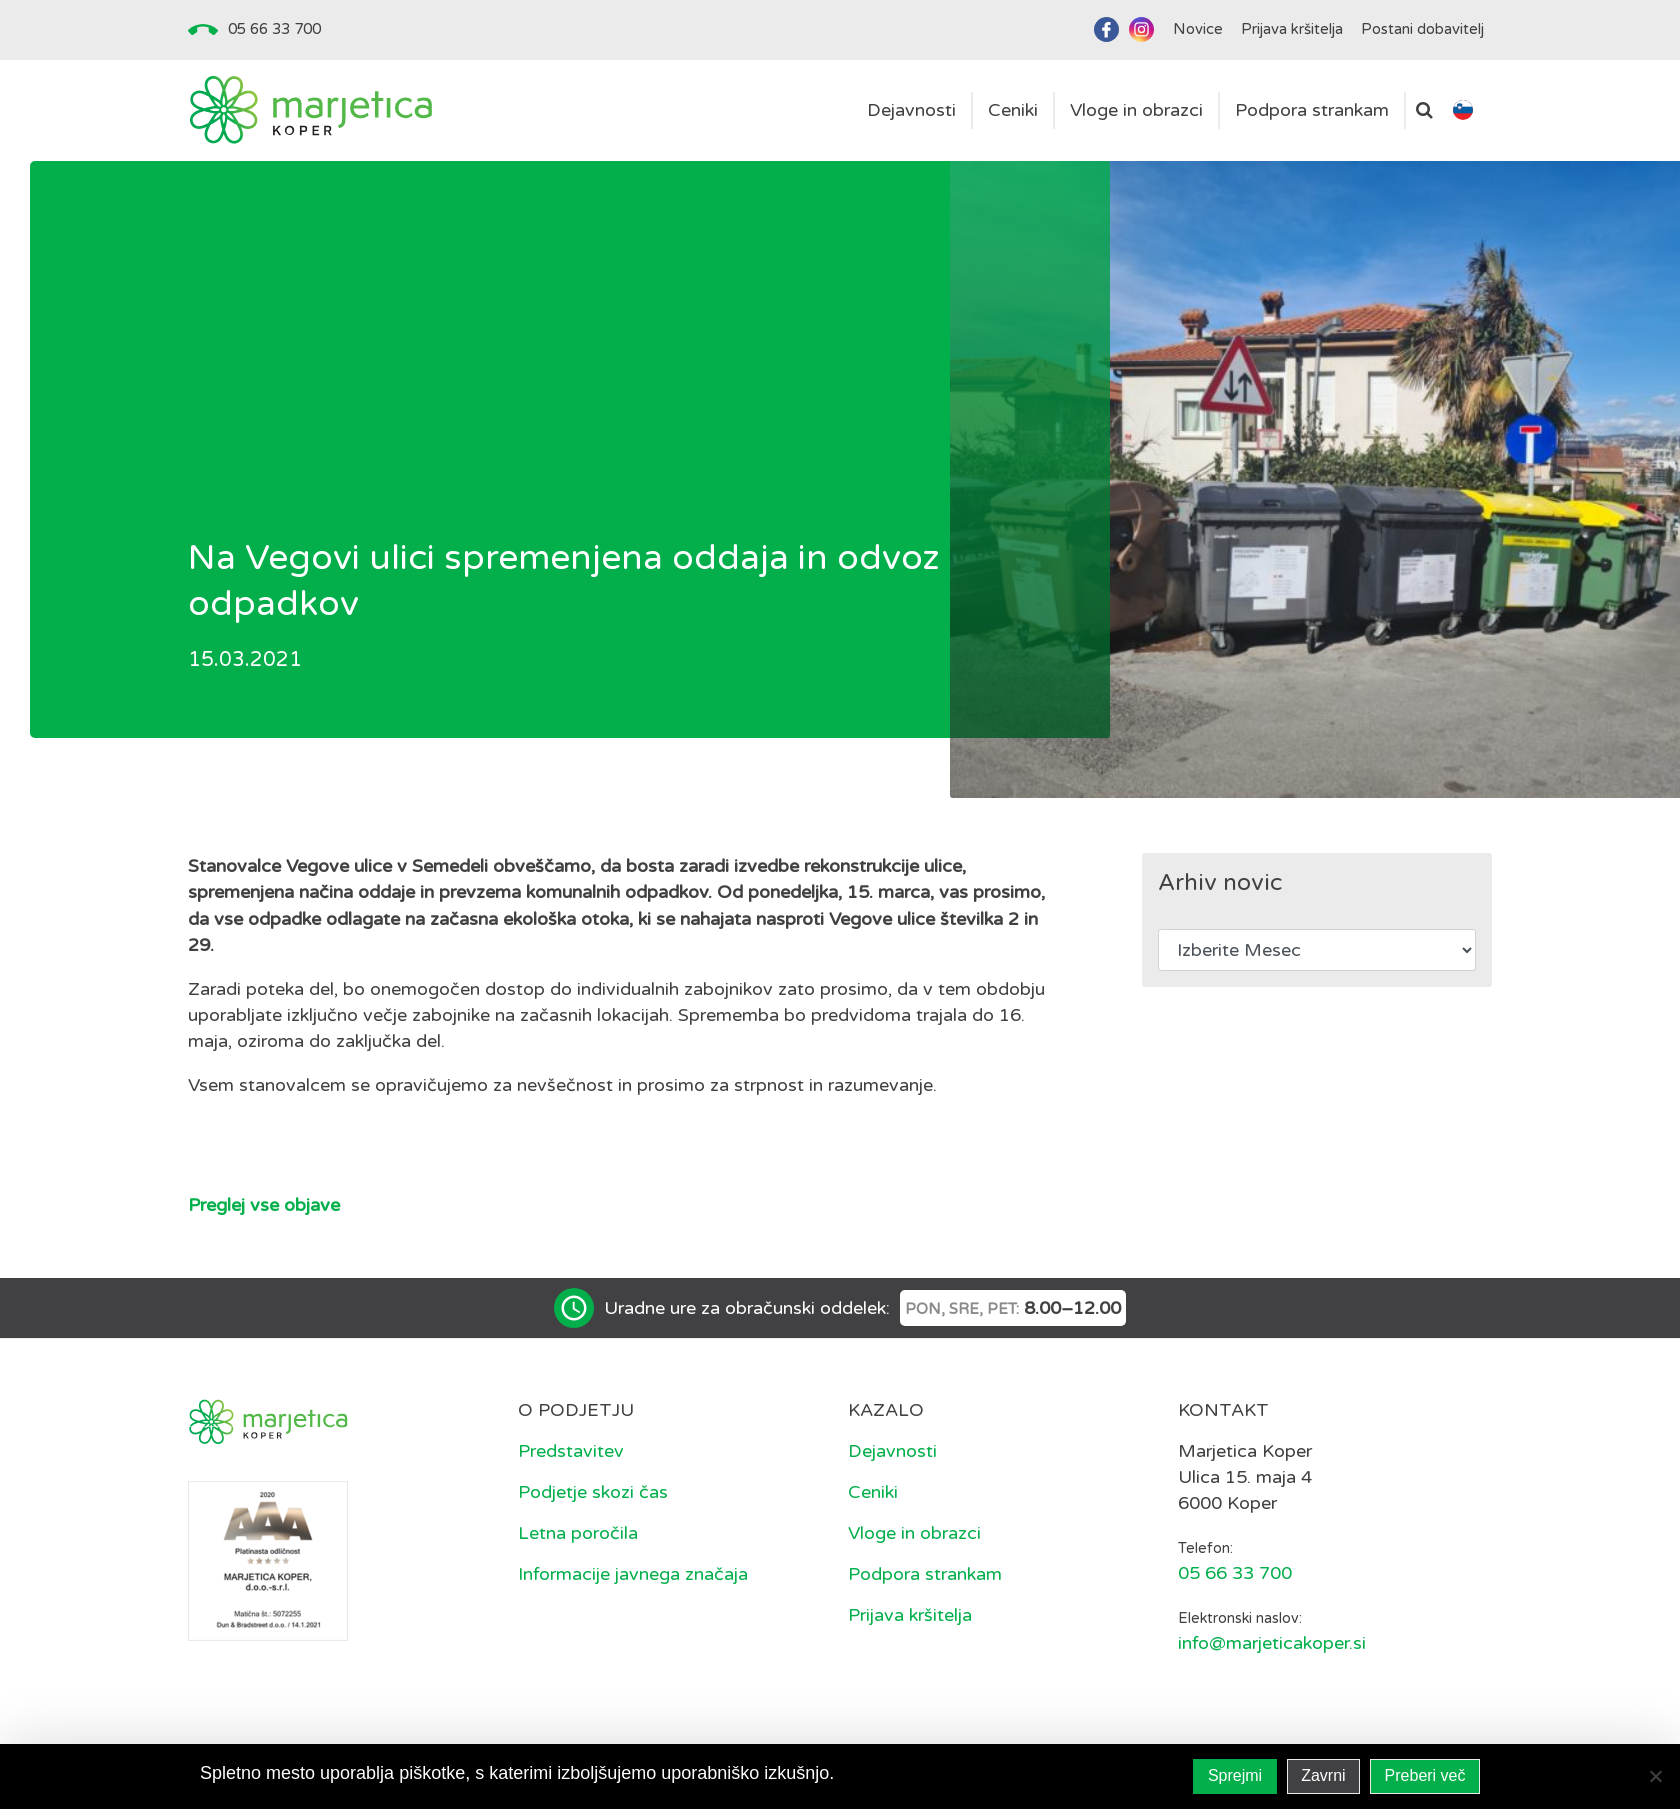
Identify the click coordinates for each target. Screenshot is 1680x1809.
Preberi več (1425, 1775)
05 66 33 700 (274, 29)
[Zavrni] (1655, 1776)
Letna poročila (578, 1533)
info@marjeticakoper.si (1272, 1643)
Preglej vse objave (264, 1205)
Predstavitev (571, 1451)
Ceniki (873, 1492)
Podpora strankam (925, 1574)
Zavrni (1323, 1775)
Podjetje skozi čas (593, 1492)
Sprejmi (1235, 1775)
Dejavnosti (892, 1451)
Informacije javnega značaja (633, 1574)
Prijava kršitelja (910, 1615)
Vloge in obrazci (914, 1533)
